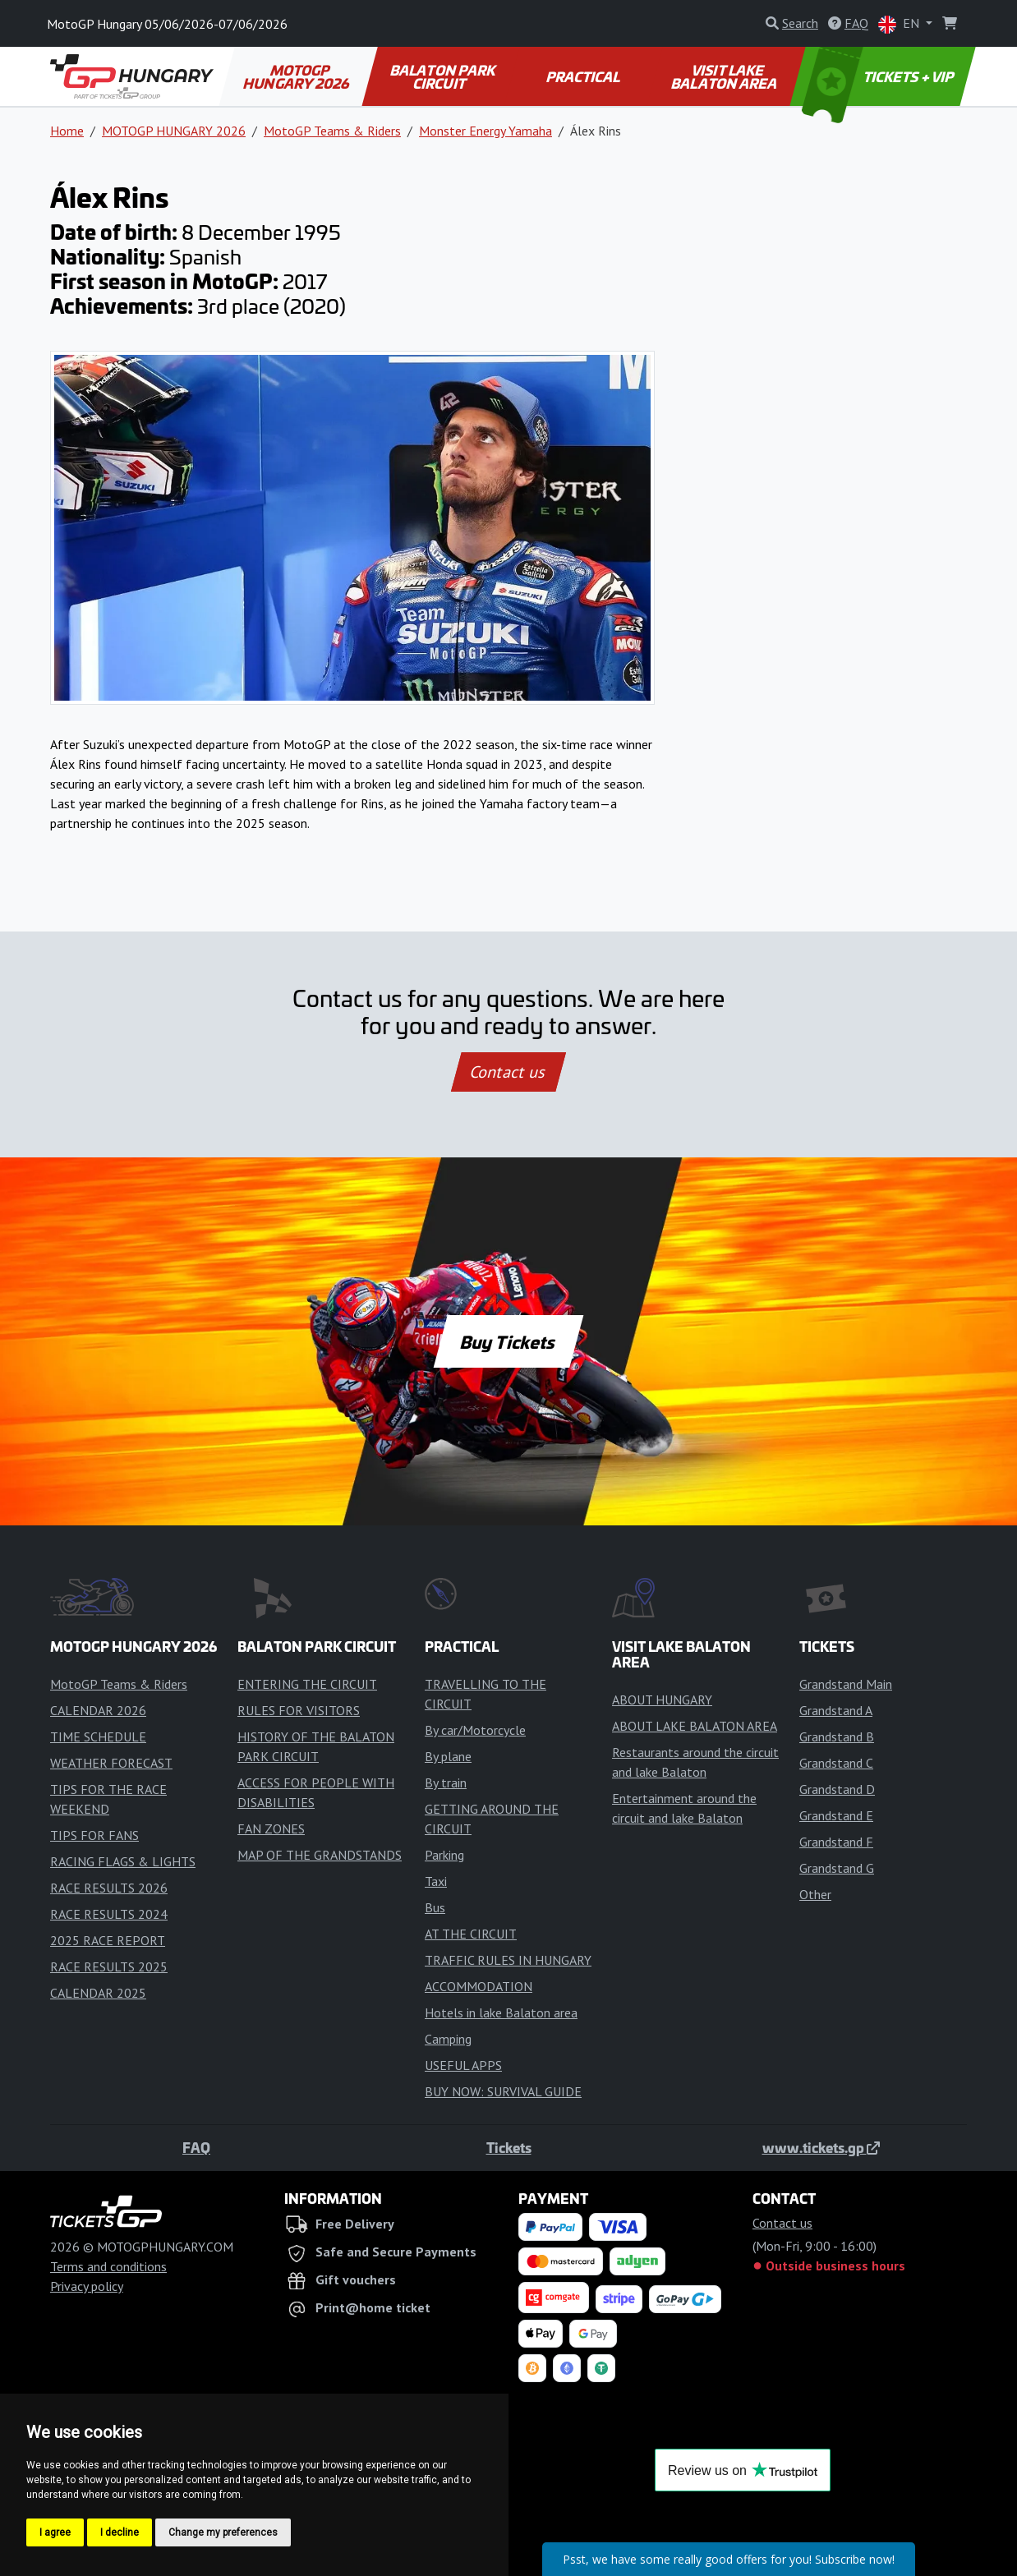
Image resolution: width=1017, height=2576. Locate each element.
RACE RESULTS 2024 (109, 1914)
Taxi (436, 1881)
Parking (444, 1855)
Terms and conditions (108, 2266)
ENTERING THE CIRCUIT (307, 1684)
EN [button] (900, 24)
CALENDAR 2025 (98, 1993)
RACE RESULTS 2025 (109, 1966)
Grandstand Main (845, 1684)
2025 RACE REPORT (107, 1940)
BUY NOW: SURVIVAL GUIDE (503, 2091)
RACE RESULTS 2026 (109, 1887)
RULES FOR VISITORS (298, 1710)
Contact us (508, 1072)
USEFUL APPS (463, 2065)
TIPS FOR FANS (94, 1835)
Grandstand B (836, 1736)
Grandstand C (836, 1763)
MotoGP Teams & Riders (332, 130)
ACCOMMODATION (478, 1986)
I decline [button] (119, 2532)
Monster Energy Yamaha (485, 130)
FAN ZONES (271, 1828)
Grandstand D (837, 1789)
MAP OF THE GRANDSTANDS (319, 1855)
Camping (448, 2039)
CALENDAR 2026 (98, 1710)
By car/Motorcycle (475, 1730)
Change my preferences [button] (223, 2532)
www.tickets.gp (821, 2147)
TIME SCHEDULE (98, 1736)
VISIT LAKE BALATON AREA (725, 76)
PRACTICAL (584, 76)
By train (446, 1782)
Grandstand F (836, 1841)
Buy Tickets (508, 1341)
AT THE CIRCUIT (471, 1933)
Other (815, 1894)
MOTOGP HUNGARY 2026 (297, 76)
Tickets (509, 2147)
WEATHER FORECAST (111, 1763)
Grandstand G (836, 1868)
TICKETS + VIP (879, 76)
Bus (435, 1907)
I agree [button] (55, 2532)
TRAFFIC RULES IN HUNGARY (508, 1960)
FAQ (196, 2147)
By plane (448, 1756)
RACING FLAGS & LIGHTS (123, 1861)
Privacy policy (86, 2286)
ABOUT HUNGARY (662, 1699)
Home (67, 130)
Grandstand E (836, 1815)
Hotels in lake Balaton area (501, 2012)
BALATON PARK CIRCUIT (443, 76)
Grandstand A (835, 1710)
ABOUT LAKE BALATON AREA (694, 1726)
